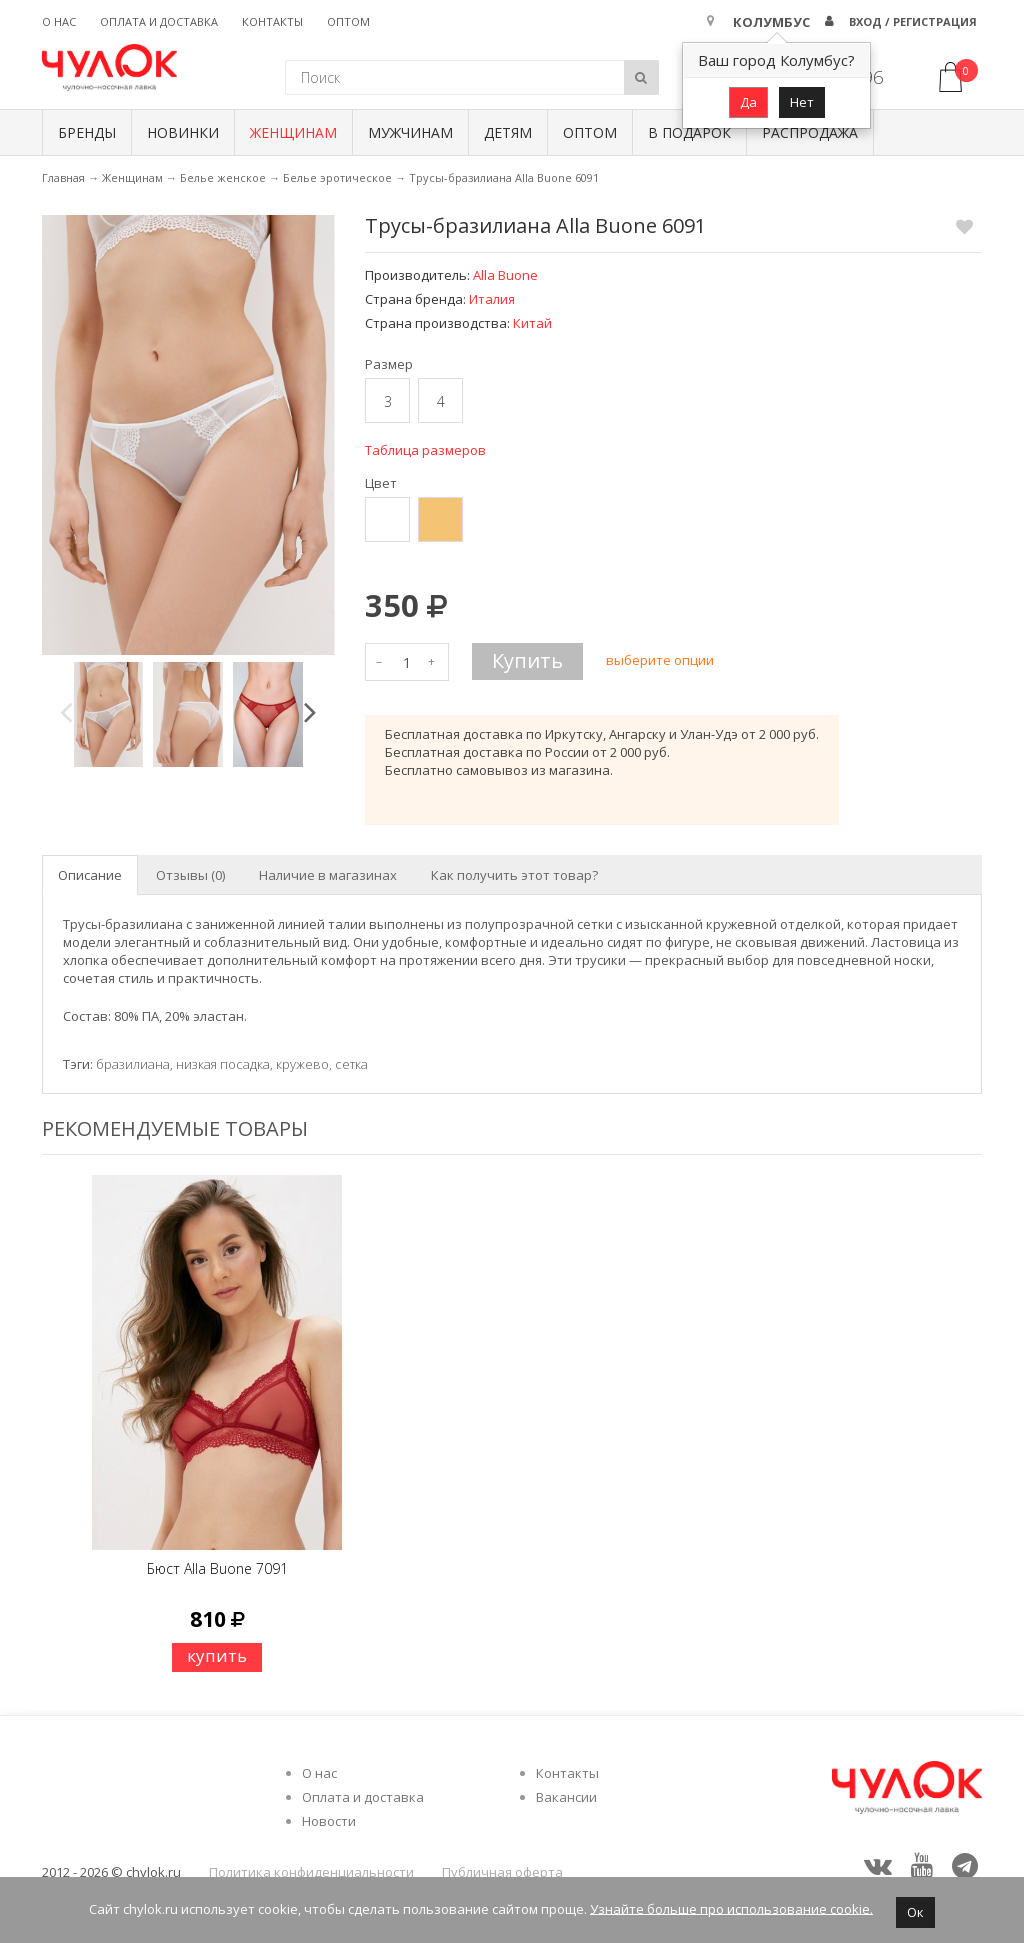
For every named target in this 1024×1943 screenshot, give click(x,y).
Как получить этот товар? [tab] (514, 875)
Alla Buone (505, 275)
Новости (329, 1821)
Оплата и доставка (159, 21)
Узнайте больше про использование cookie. (731, 1908)
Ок (915, 1912)
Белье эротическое (337, 177)
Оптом (348, 21)
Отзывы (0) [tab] (190, 875)
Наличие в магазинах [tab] (328, 875)
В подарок (689, 132)
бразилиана (133, 1064)
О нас (59, 21)
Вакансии (566, 1797)
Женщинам (293, 132)
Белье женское (223, 177)
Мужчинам (410, 132)
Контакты (272, 21)
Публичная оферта (502, 1872)
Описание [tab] (90, 875)
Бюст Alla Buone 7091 (217, 1568)
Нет (802, 102)
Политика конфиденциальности (311, 1872)
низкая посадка (223, 1064)
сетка (351, 1064)
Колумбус (771, 22)
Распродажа (810, 132)
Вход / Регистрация (913, 21)
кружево (302, 1064)
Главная (63, 177)
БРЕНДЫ (87, 132)
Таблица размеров (425, 450)
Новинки (183, 132)
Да (748, 102)
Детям (508, 132)
